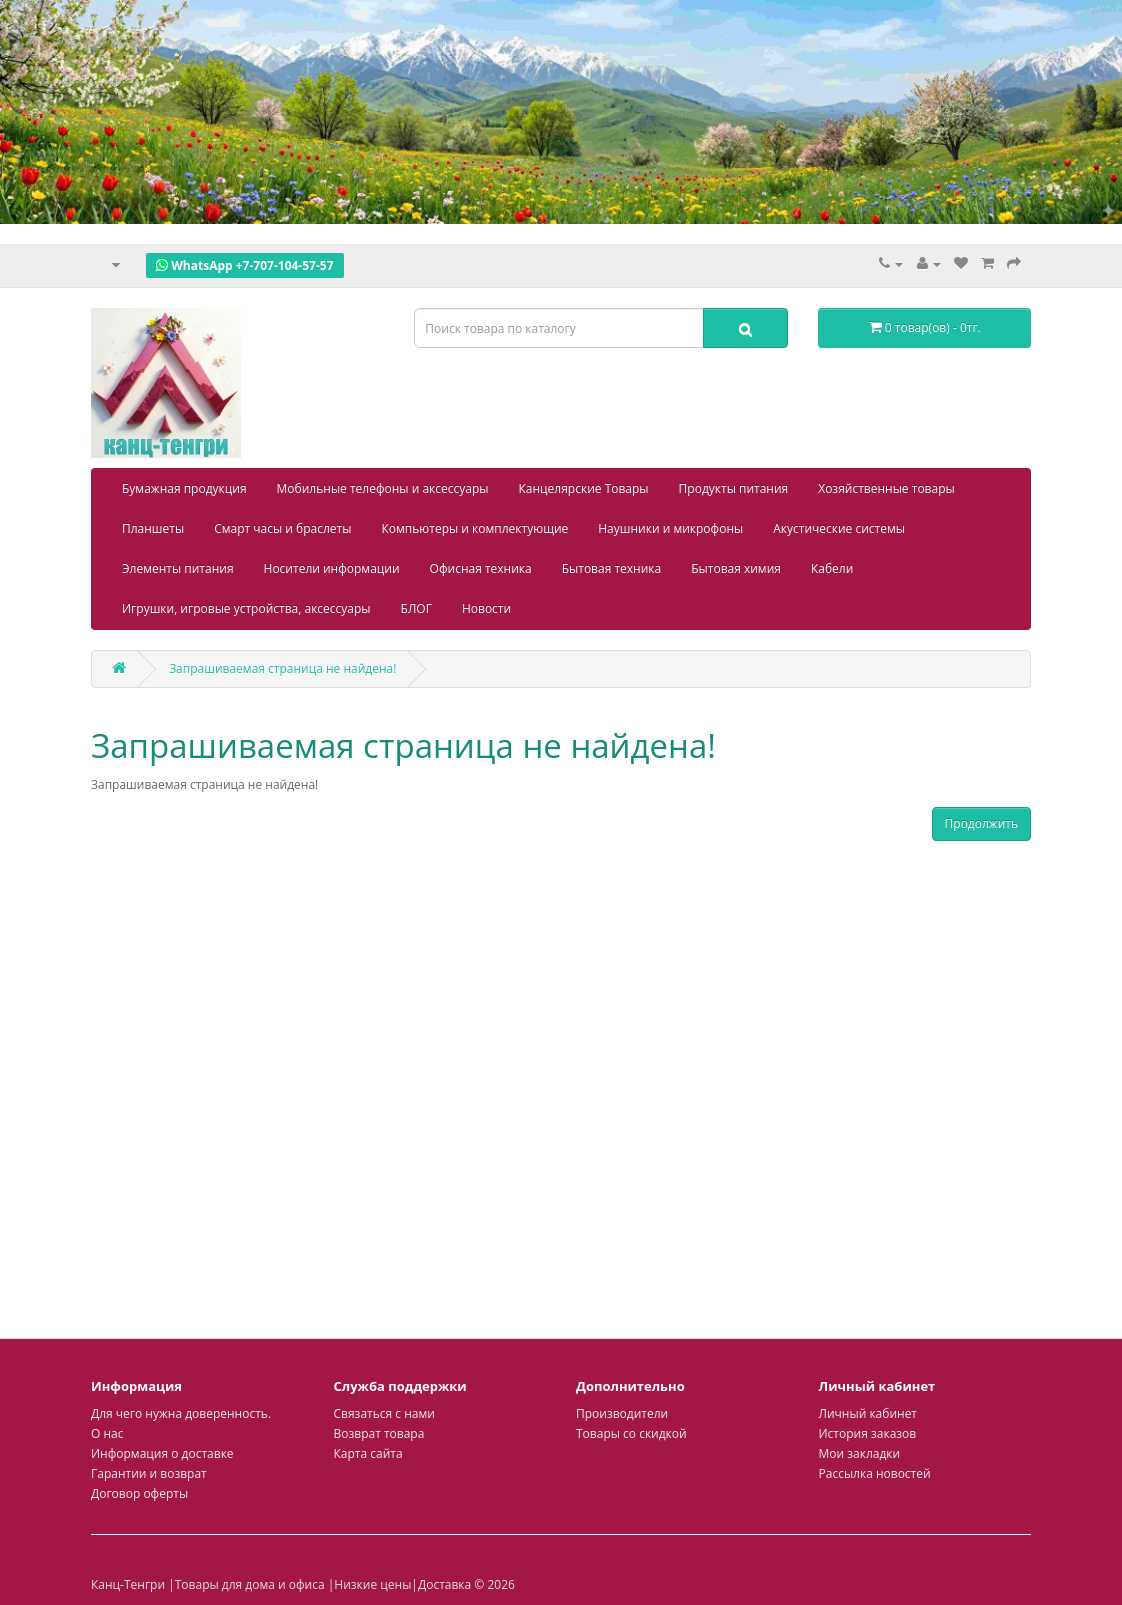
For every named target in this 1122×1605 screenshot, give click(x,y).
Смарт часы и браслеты (282, 528)
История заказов (868, 1433)
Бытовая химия (736, 568)
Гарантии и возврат (149, 1473)
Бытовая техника (612, 568)
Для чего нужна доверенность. (181, 1413)
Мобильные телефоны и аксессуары (383, 488)
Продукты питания (734, 488)
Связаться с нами (384, 1413)
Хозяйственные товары (886, 488)
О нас (107, 1433)
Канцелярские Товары (584, 488)
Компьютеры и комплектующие (474, 528)
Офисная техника (481, 568)
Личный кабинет (868, 1413)
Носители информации (332, 568)
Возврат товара (379, 1433)
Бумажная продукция (184, 488)
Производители (622, 1413)
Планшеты (153, 528)
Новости (486, 608)
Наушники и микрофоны (670, 528)
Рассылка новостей (875, 1473)
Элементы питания (178, 568)
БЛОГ (416, 608)
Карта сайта (368, 1453)
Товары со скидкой (631, 1433)
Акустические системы (839, 528)
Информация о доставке (162, 1453)
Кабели (832, 568)
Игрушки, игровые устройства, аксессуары (246, 608)
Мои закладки (860, 1453)
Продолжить (981, 823)
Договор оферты (139, 1493)
